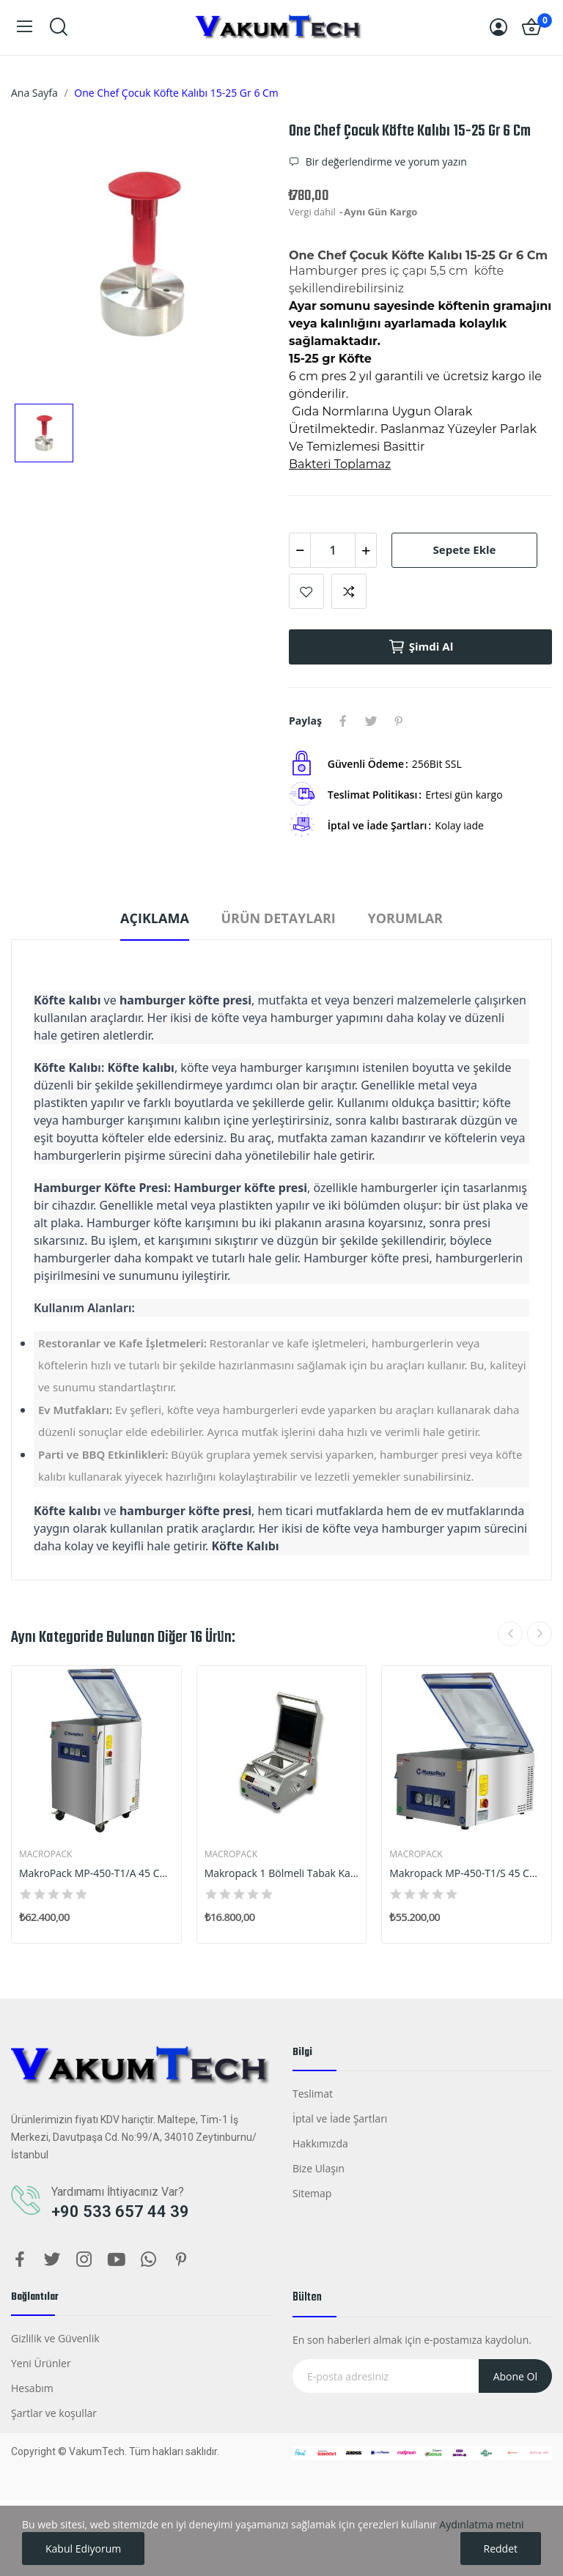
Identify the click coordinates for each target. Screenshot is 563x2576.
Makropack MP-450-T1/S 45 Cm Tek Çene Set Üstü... (466, 1873)
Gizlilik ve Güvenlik (55, 2338)
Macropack (45, 1854)
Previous (510, 1633)
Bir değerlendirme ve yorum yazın (385, 162)
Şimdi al (420, 647)
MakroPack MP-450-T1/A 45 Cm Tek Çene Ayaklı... (96, 1873)
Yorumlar (405, 918)
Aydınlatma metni (481, 2524)
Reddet (501, 2548)
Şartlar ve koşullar (54, 2413)
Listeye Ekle (306, 591)
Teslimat (312, 2094)
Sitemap (311, 2193)
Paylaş (343, 721)
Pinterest (399, 721)
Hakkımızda (320, 2143)
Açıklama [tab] (154, 918)
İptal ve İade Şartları (339, 2118)
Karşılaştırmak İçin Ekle (349, 591)
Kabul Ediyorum (83, 2548)
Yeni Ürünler (41, 2363)
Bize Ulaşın (318, 2168)
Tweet (371, 721)
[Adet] (333, 550)
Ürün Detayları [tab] (278, 918)
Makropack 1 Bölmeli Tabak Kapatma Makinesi (282, 1873)
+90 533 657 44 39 (120, 2211)
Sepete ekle (464, 549)
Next (539, 1633)
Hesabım (32, 2388)
